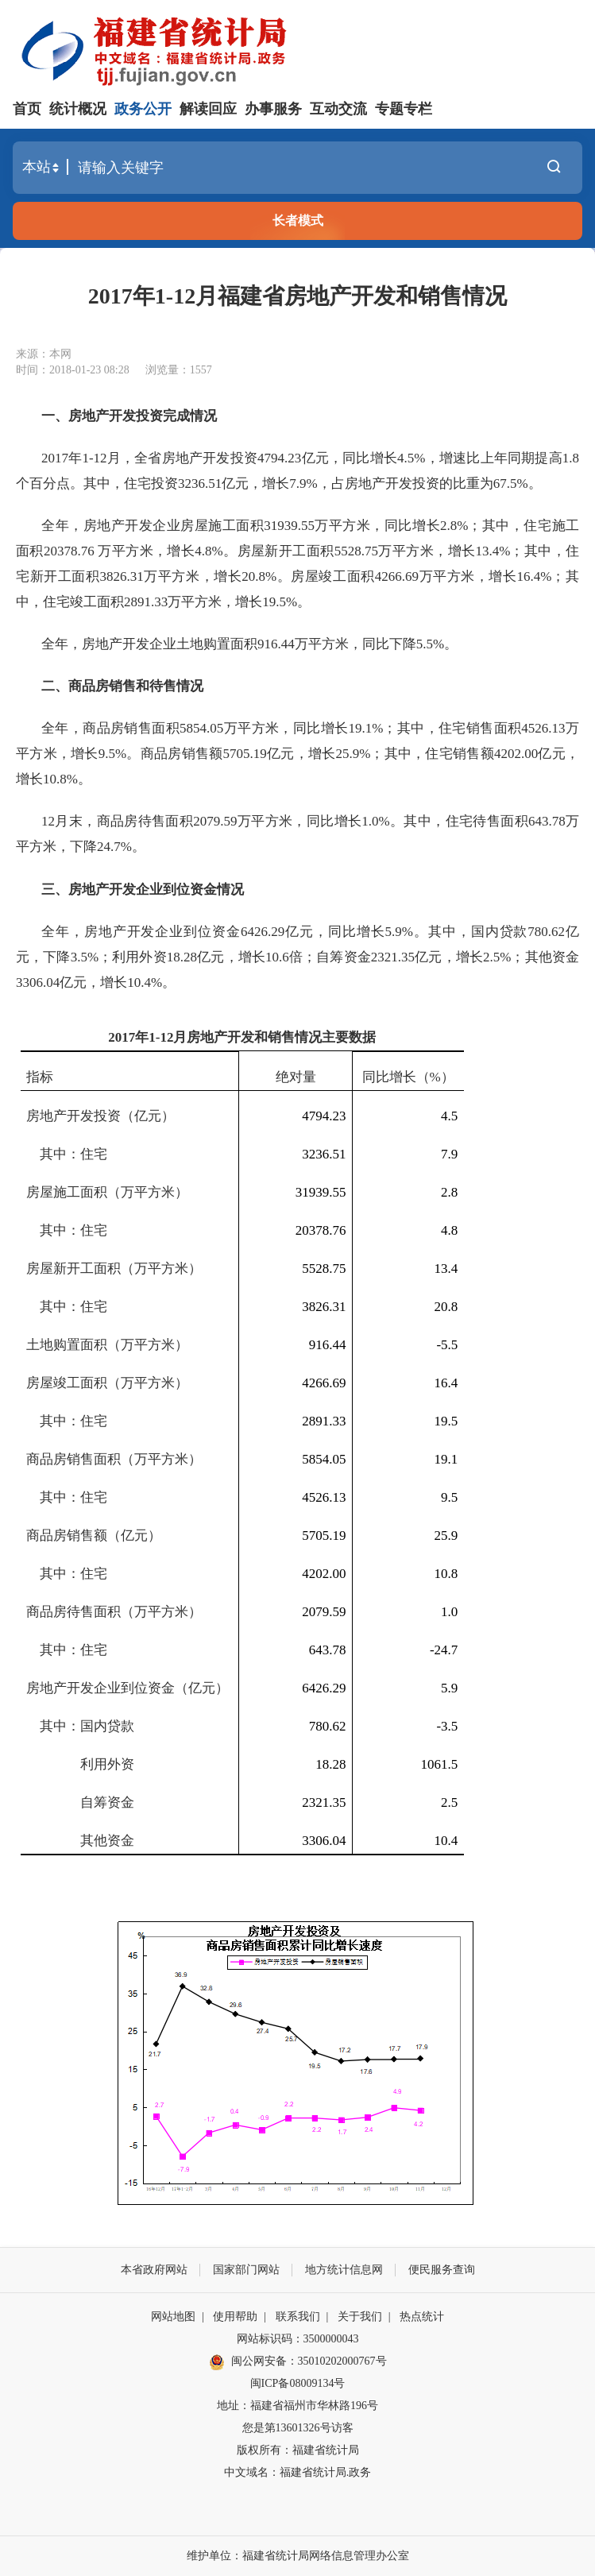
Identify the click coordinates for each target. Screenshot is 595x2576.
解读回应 (208, 109)
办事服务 (273, 109)
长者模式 (297, 220)
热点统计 (422, 2317)
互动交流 (338, 109)
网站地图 (173, 2317)
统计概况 (77, 109)
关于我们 (360, 2317)
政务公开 (143, 109)
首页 (27, 109)
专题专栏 (403, 109)
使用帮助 (235, 2317)
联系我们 (298, 2317)
